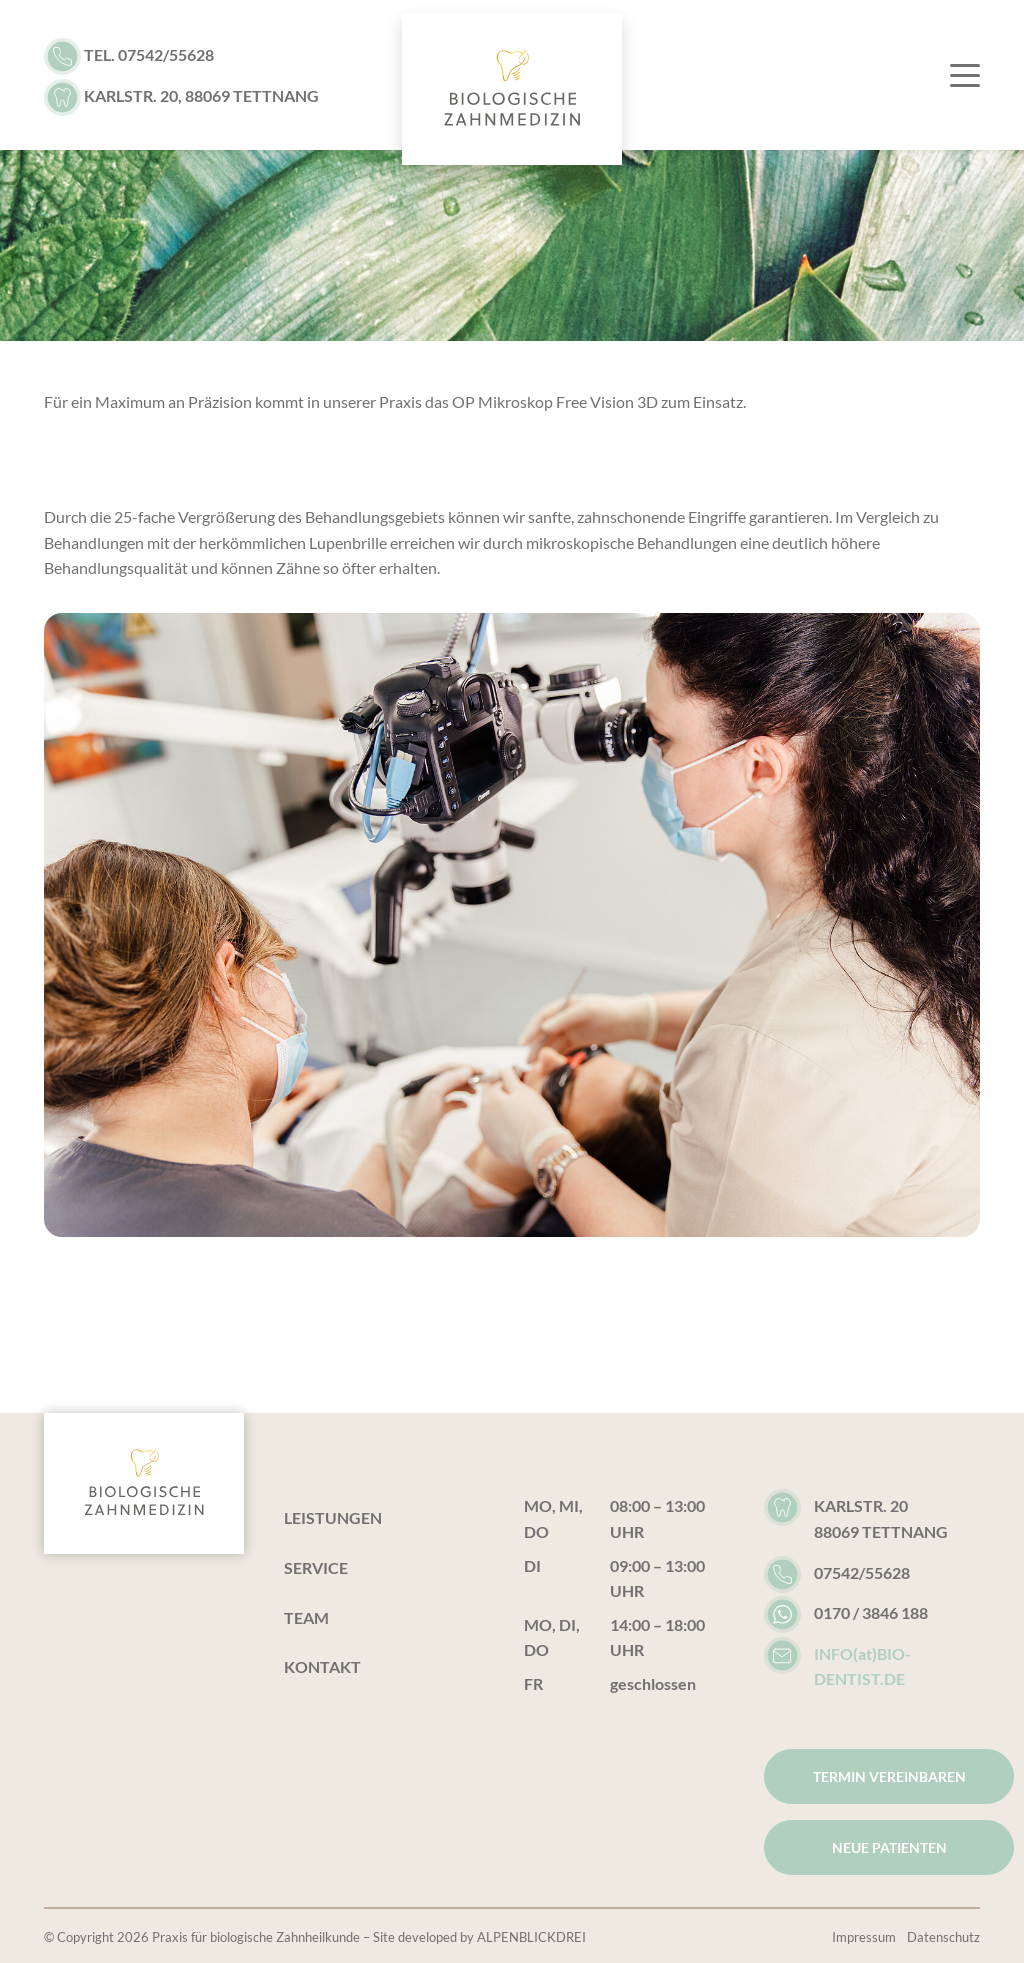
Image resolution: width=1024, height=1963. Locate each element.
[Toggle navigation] (955, 75)
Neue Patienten (889, 1847)
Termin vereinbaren (889, 1776)
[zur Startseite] (512, 89)
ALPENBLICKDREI (531, 1937)
